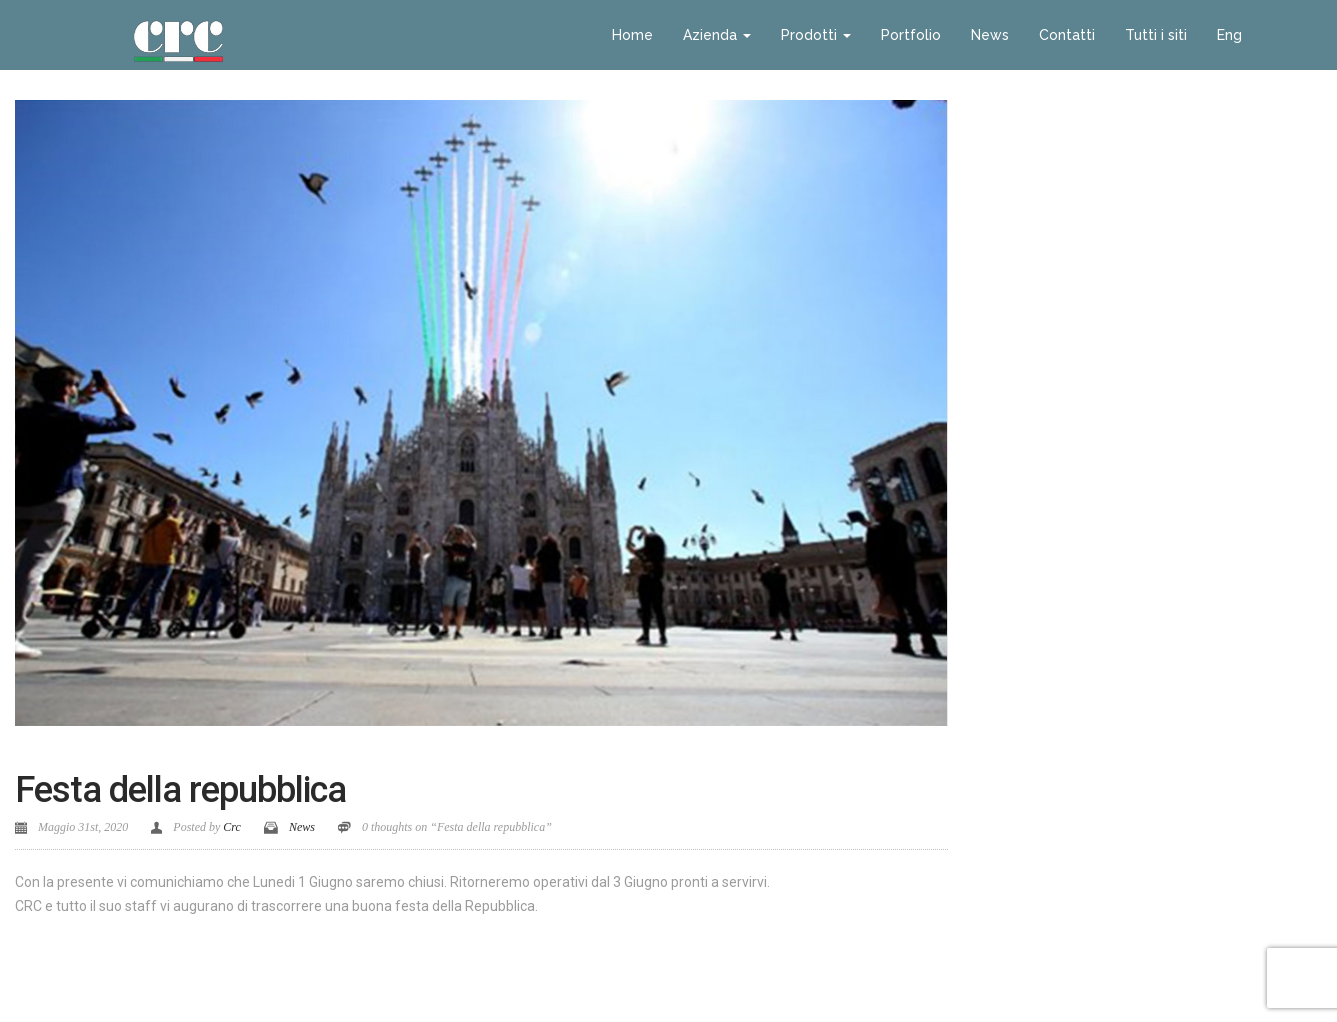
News (990, 35)
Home (632, 35)
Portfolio (911, 35)
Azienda (717, 35)
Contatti (1067, 35)
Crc (232, 827)
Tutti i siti (1156, 35)
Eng (1229, 35)
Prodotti (816, 35)
